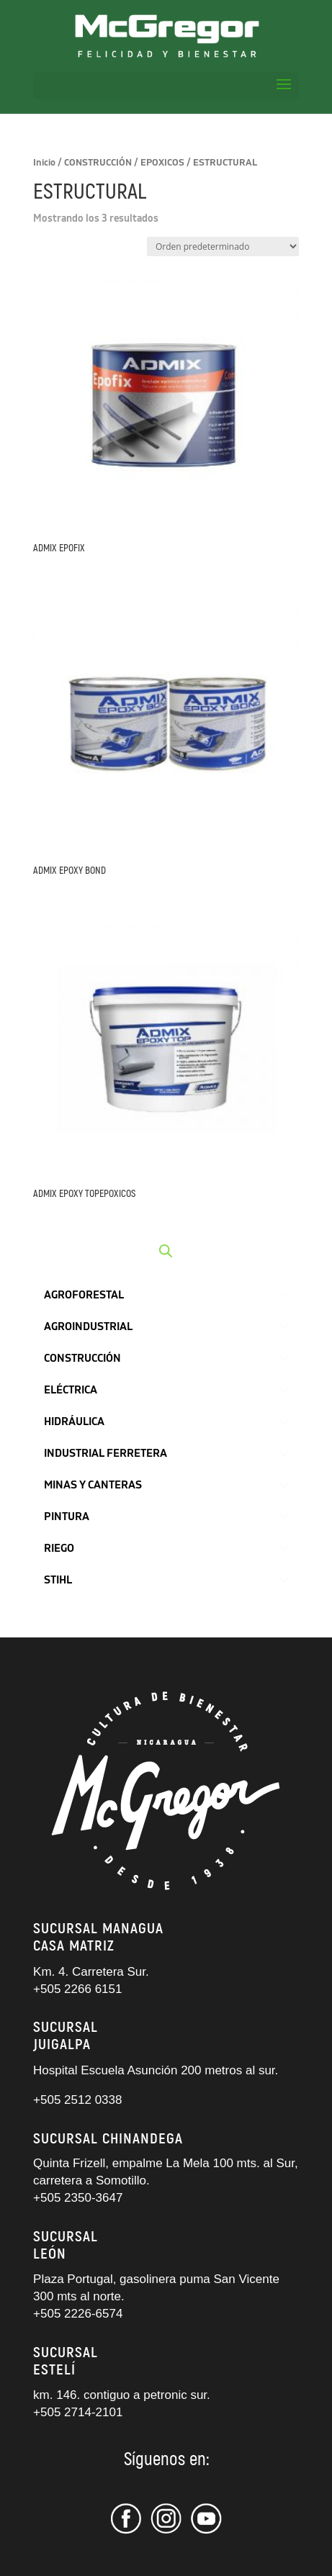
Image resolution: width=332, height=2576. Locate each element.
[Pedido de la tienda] (223, 246)
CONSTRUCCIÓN (98, 162)
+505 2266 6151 (79, 1989)
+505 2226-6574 (77, 2313)
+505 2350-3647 (77, 2198)
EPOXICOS (162, 162)
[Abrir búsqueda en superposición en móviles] (165, 1250)
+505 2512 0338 (77, 2100)
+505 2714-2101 (77, 2412)
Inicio (44, 162)
